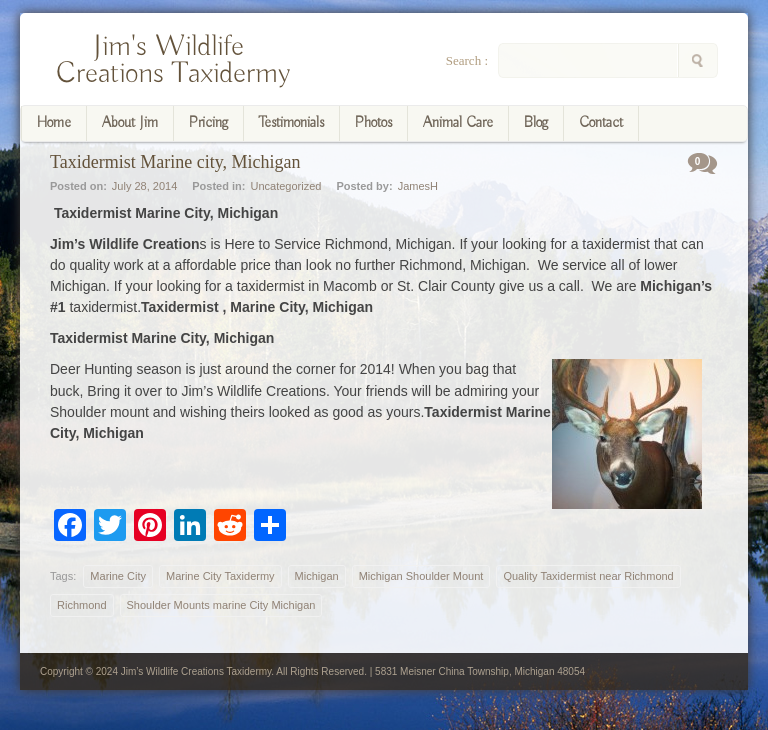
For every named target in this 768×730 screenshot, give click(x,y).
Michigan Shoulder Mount (421, 576)
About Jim (130, 123)
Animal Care (458, 123)
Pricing (208, 123)
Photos (373, 123)
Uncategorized (285, 186)
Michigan (317, 576)
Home (54, 123)
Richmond (82, 605)
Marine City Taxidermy (220, 576)
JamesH (418, 186)
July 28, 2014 (144, 186)
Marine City (118, 576)
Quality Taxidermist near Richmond (588, 576)
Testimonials (291, 123)
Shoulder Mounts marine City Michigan (221, 605)
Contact (601, 123)
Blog (536, 123)
